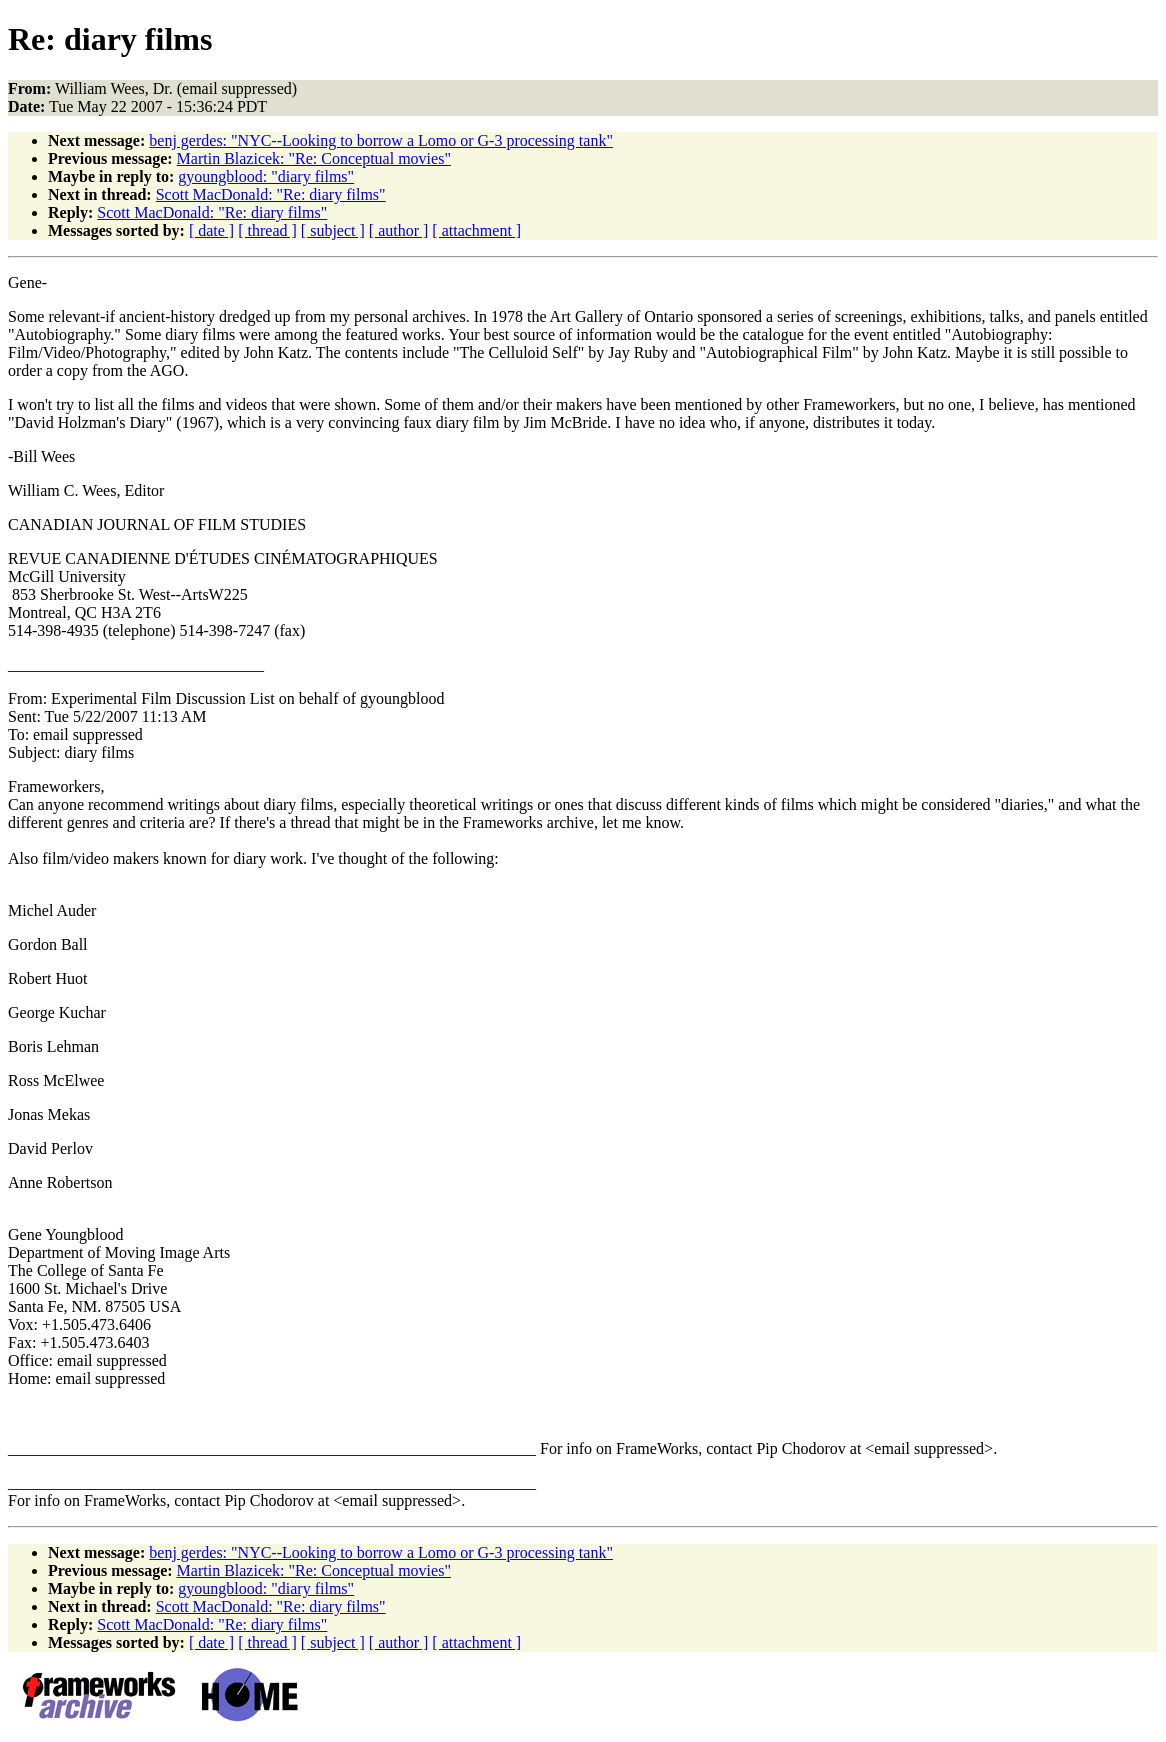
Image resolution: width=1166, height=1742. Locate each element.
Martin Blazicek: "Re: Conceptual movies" (314, 158)
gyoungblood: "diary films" (266, 176)
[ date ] (211, 230)
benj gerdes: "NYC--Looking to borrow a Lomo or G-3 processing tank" (381, 140)
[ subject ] (333, 230)
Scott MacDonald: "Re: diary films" (271, 194)
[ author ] (399, 230)
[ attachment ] (476, 230)
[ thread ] (267, 230)
